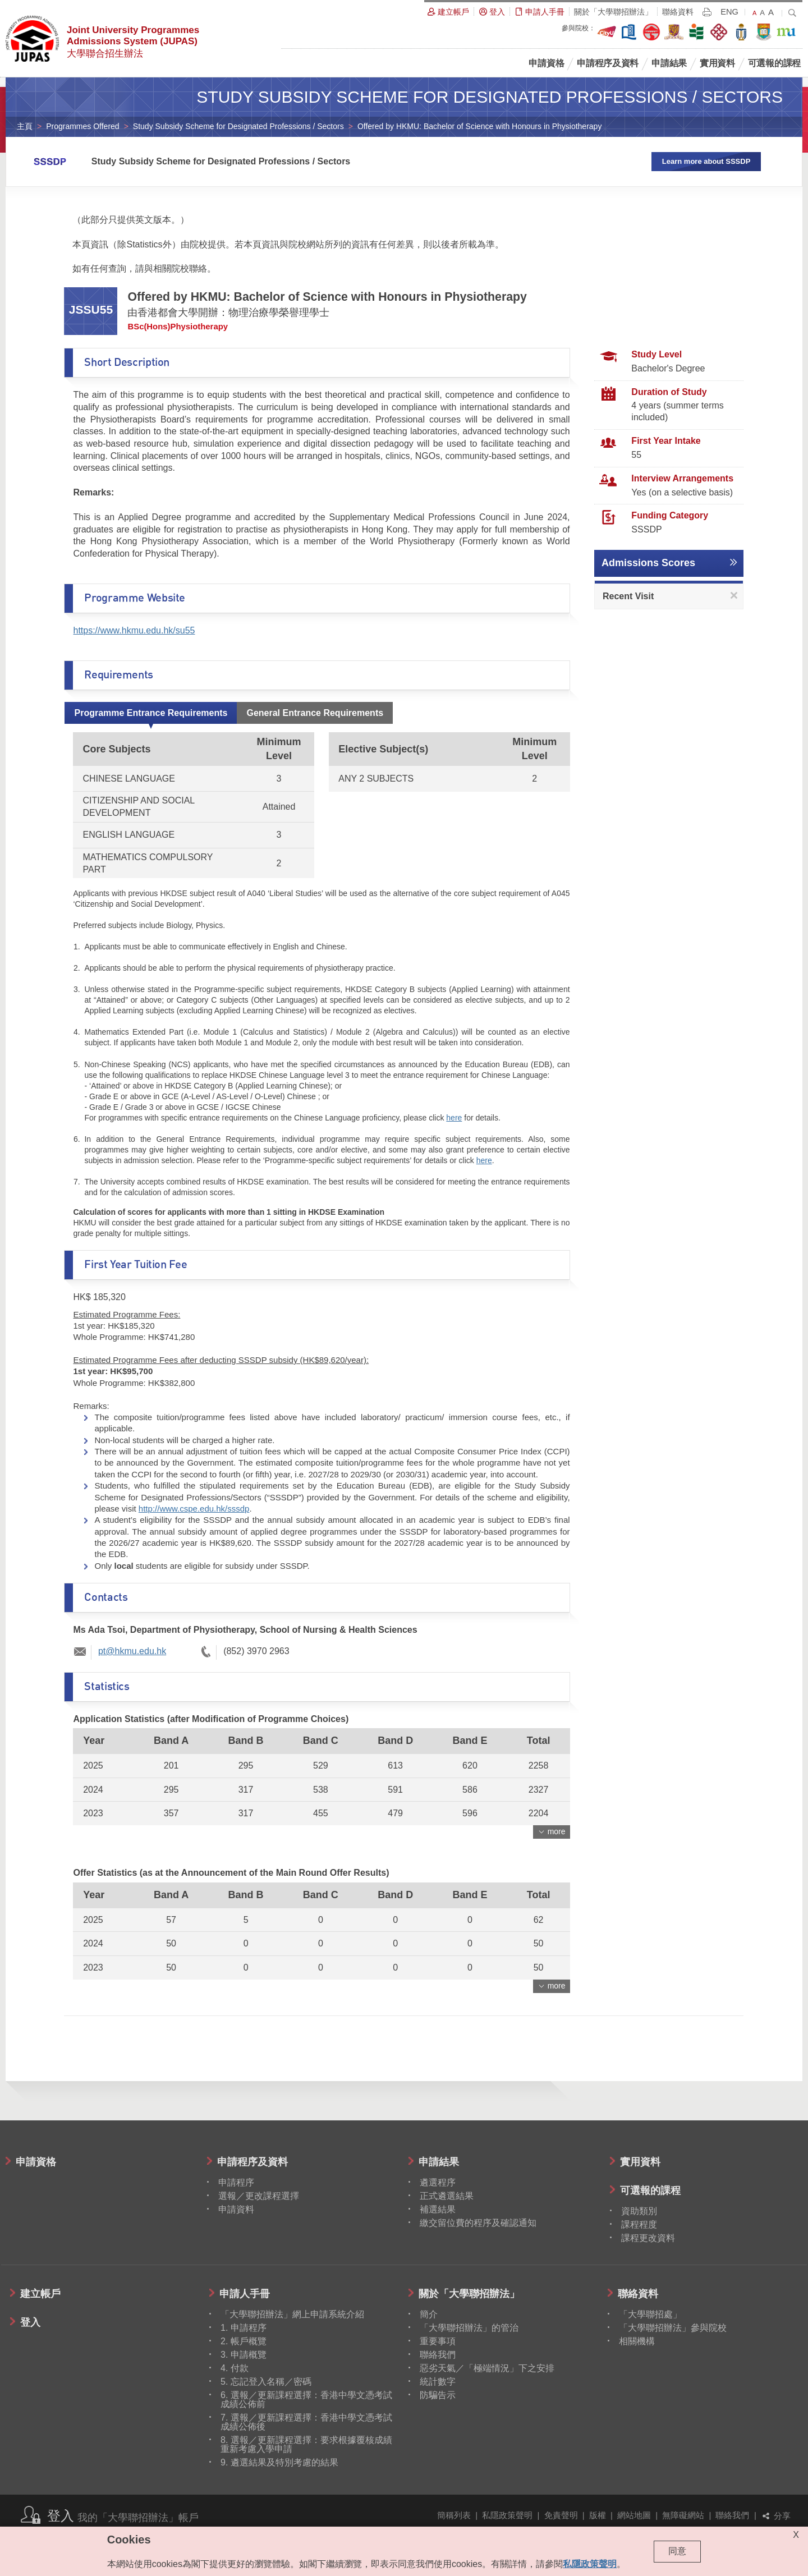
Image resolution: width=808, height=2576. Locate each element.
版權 (597, 2515)
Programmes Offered (82, 126)
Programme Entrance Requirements (150, 713)
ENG (729, 11)
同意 (677, 2551)
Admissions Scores (648, 562)
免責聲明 (561, 2515)
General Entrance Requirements (314, 713)
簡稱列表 (454, 2515)
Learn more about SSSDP (706, 161)
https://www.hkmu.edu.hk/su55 (134, 630)
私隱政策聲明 (507, 2515)
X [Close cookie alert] (796, 2535)
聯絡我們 (732, 2515)
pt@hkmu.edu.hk (132, 1651)
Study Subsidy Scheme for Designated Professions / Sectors (238, 126)
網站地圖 (634, 2515)
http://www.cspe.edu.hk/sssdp (194, 1508)
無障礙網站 (683, 2515)
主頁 (25, 126)
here (454, 1117)
